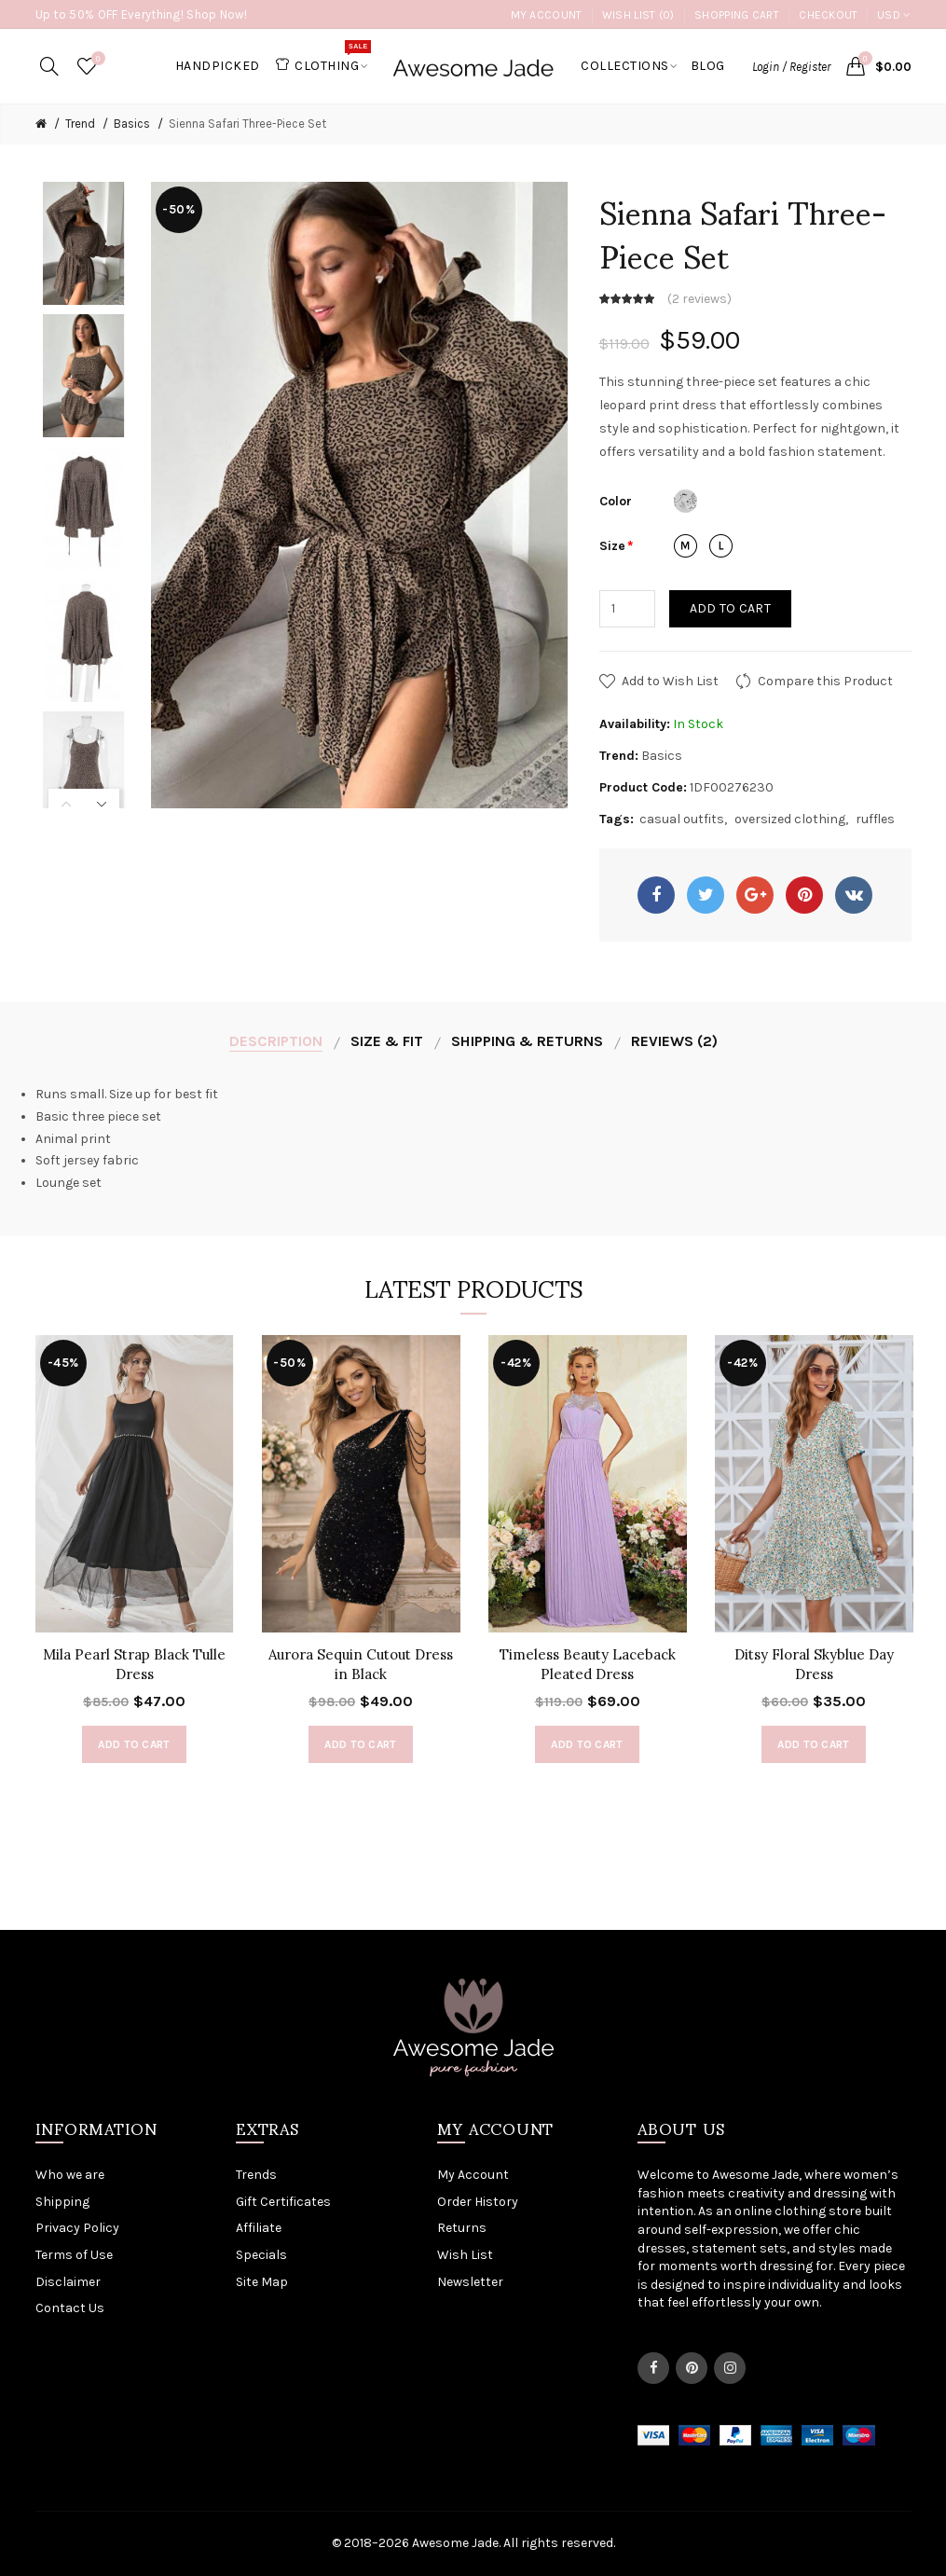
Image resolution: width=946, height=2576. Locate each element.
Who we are (69, 2175)
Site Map (262, 2282)
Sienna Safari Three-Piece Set (247, 124)
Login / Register (791, 67)
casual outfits (681, 819)
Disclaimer (68, 2282)
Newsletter (470, 2282)
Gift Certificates (283, 2202)
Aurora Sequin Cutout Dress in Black (360, 1664)
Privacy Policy (77, 2228)
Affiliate (258, 2228)
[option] (84, 243)
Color (615, 501)
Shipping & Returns (527, 1041)
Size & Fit (386, 1041)
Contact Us (69, 2308)
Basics (132, 124)
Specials (261, 2255)
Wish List (465, 2255)
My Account (547, 14)
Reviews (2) (674, 1041)
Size (612, 546)
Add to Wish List (670, 681)
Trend (80, 124)
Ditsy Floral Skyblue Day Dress (814, 1664)
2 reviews (699, 299)
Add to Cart (730, 608)
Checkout (828, 14)
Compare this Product (825, 681)
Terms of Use (74, 2255)
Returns (462, 2228)
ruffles (875, 819)
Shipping (62, 2202)
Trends (256, 2175)
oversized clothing (789, 819)
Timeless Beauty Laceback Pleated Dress (588, 1664)
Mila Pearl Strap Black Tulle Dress (134, 1664)
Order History (477, 2202)
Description (275, 1041)
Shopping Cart (736, 14)
